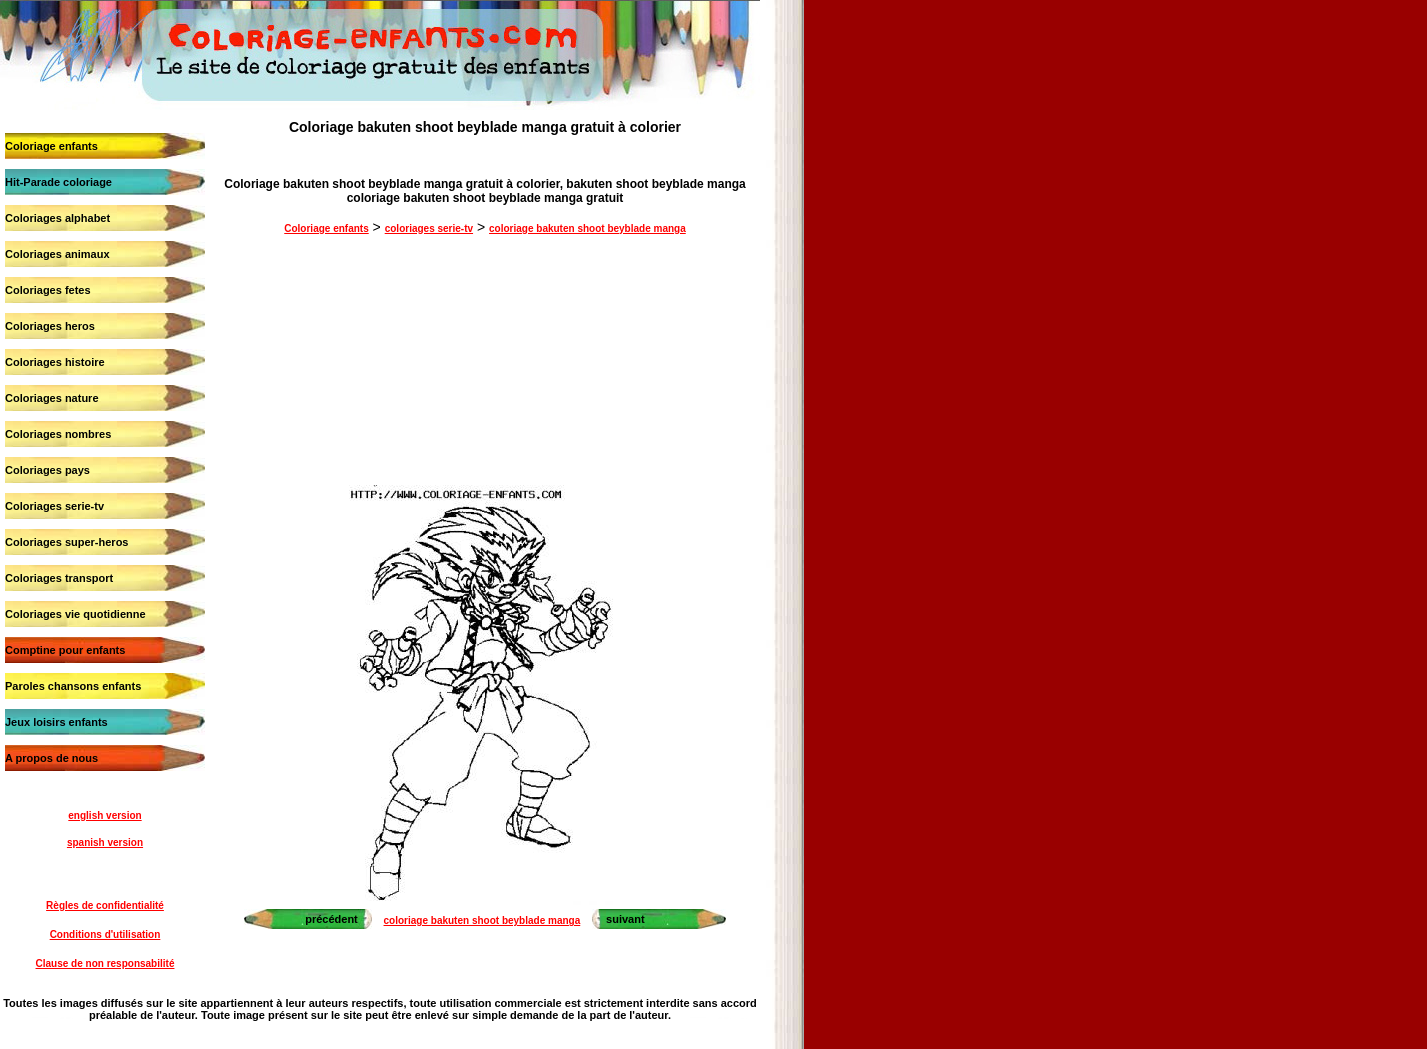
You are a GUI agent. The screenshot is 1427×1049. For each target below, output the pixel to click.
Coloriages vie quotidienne (75, 614)
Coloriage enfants (51, 146)
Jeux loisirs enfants (56, 722)
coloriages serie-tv (429, 228)
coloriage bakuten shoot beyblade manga (587, 228)
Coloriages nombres (58, 434)
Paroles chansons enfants (73, 686)
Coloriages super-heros (66, 542)
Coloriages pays (47, 470)
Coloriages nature (52, 398)
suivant (625, 919)
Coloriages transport (59, 578)
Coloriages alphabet (57, 218)
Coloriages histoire (55, 362)
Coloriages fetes (48, 290)
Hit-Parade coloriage (58, 182)
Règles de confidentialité (105, 905)
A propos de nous (51, 758)
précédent (331, 919)
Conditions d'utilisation (105, 934)
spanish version (105, 842)
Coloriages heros (50, 326)
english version (104, 815)
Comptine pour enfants (65, 650)
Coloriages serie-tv (54, 506)
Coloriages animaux (57, 254)
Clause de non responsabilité (105, 963)
